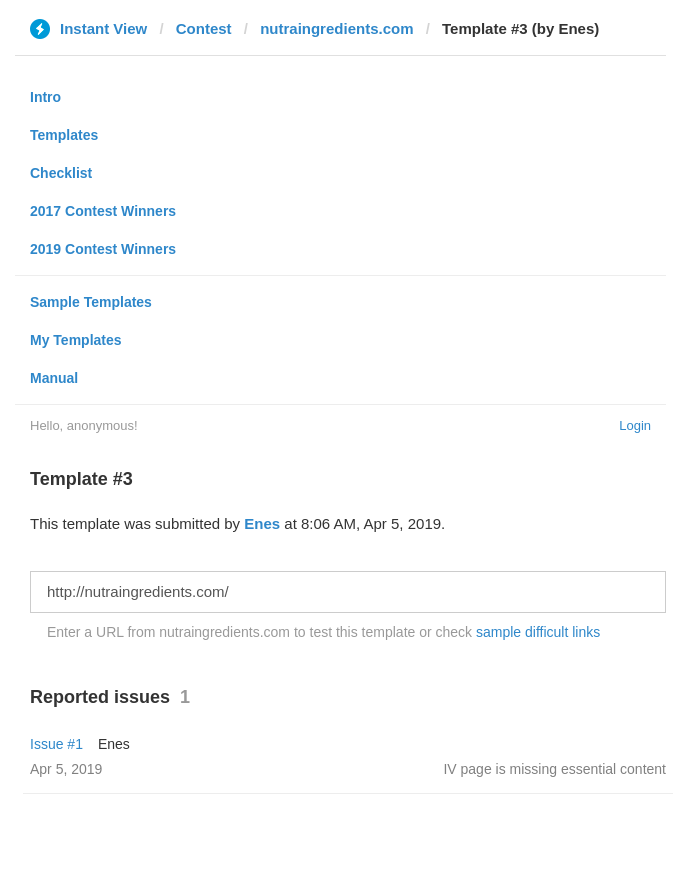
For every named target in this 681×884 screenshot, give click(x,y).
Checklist (61, 173)
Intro (45, 97)
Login (635, 425)
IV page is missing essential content (554, 769)
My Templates (76, 340)
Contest (204, 28)
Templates (64, 135)
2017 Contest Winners (103, 211)
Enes (262, 523)
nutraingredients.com (336, 28)
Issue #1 (56, 744)
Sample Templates (91, 302)
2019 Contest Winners (103, 249)
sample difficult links (538, 632)
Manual (54, 378)
